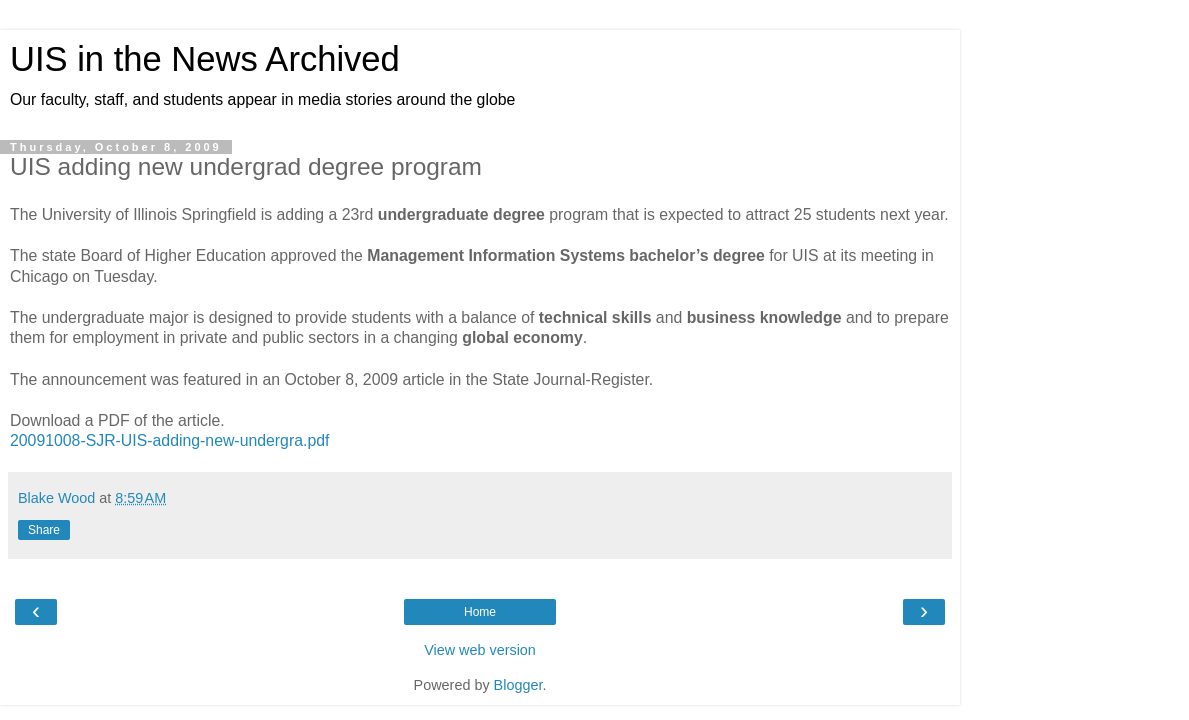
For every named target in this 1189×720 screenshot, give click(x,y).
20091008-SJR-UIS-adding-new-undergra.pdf (169, 440)
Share (44, 530)
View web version (480, 650)
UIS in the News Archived (205, 59)
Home (480, 612)
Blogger (518, 685)
